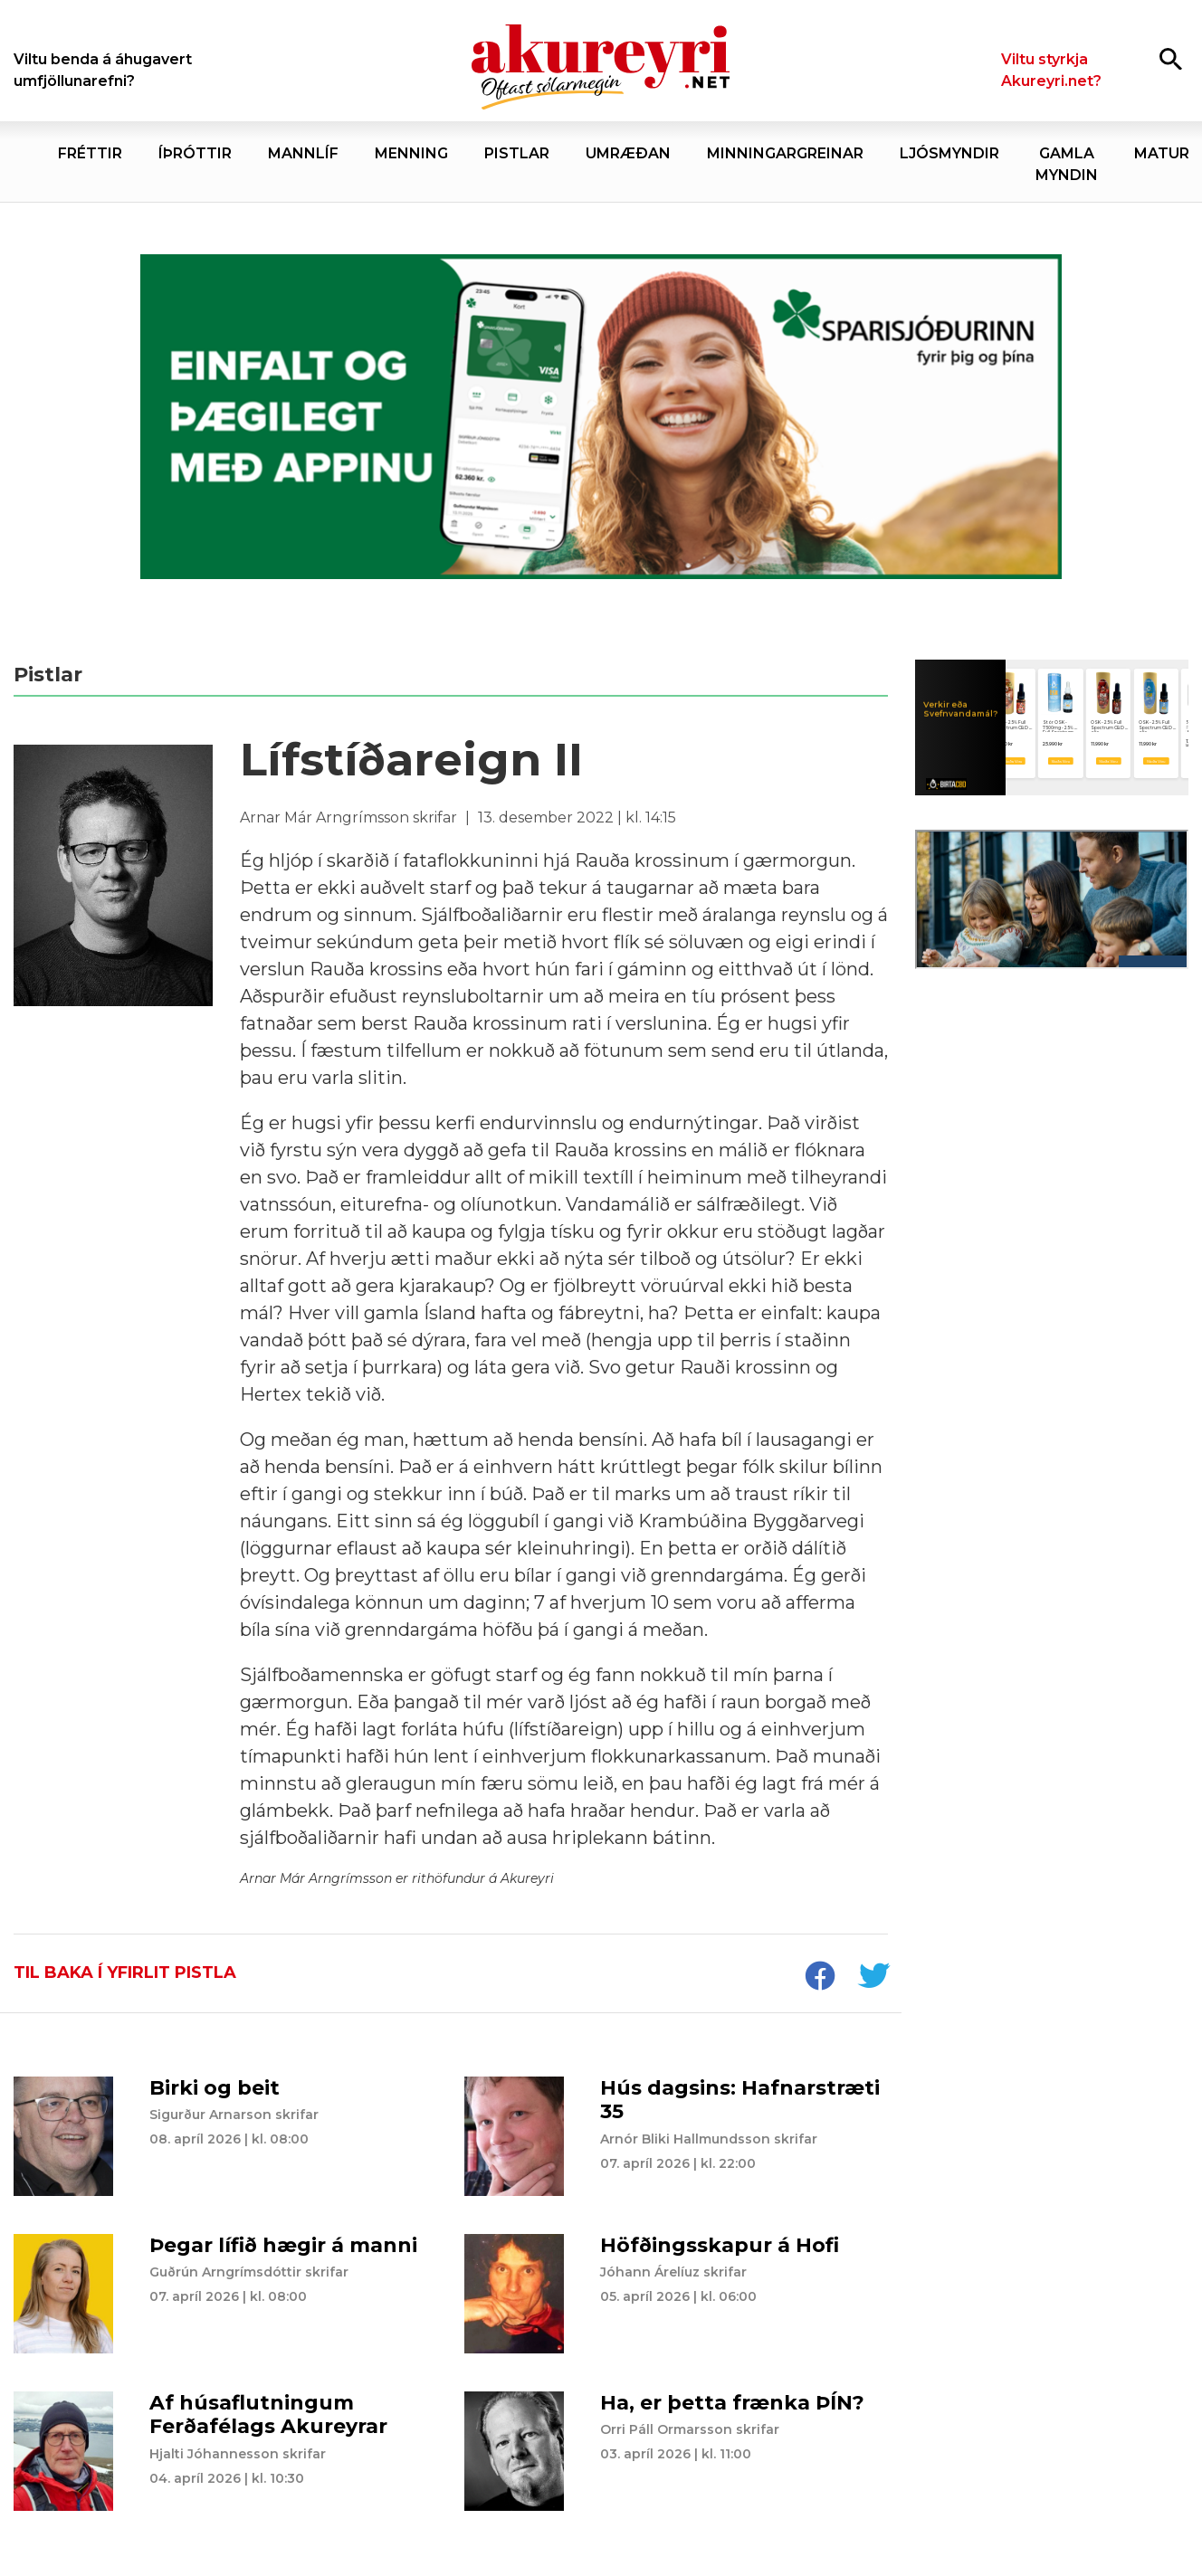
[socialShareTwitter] (873, 1978)
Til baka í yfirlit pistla (125, 1972)
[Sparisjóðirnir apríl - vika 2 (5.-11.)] (601, 417)
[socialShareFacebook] (819, 1978)
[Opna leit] (1170, 58)
